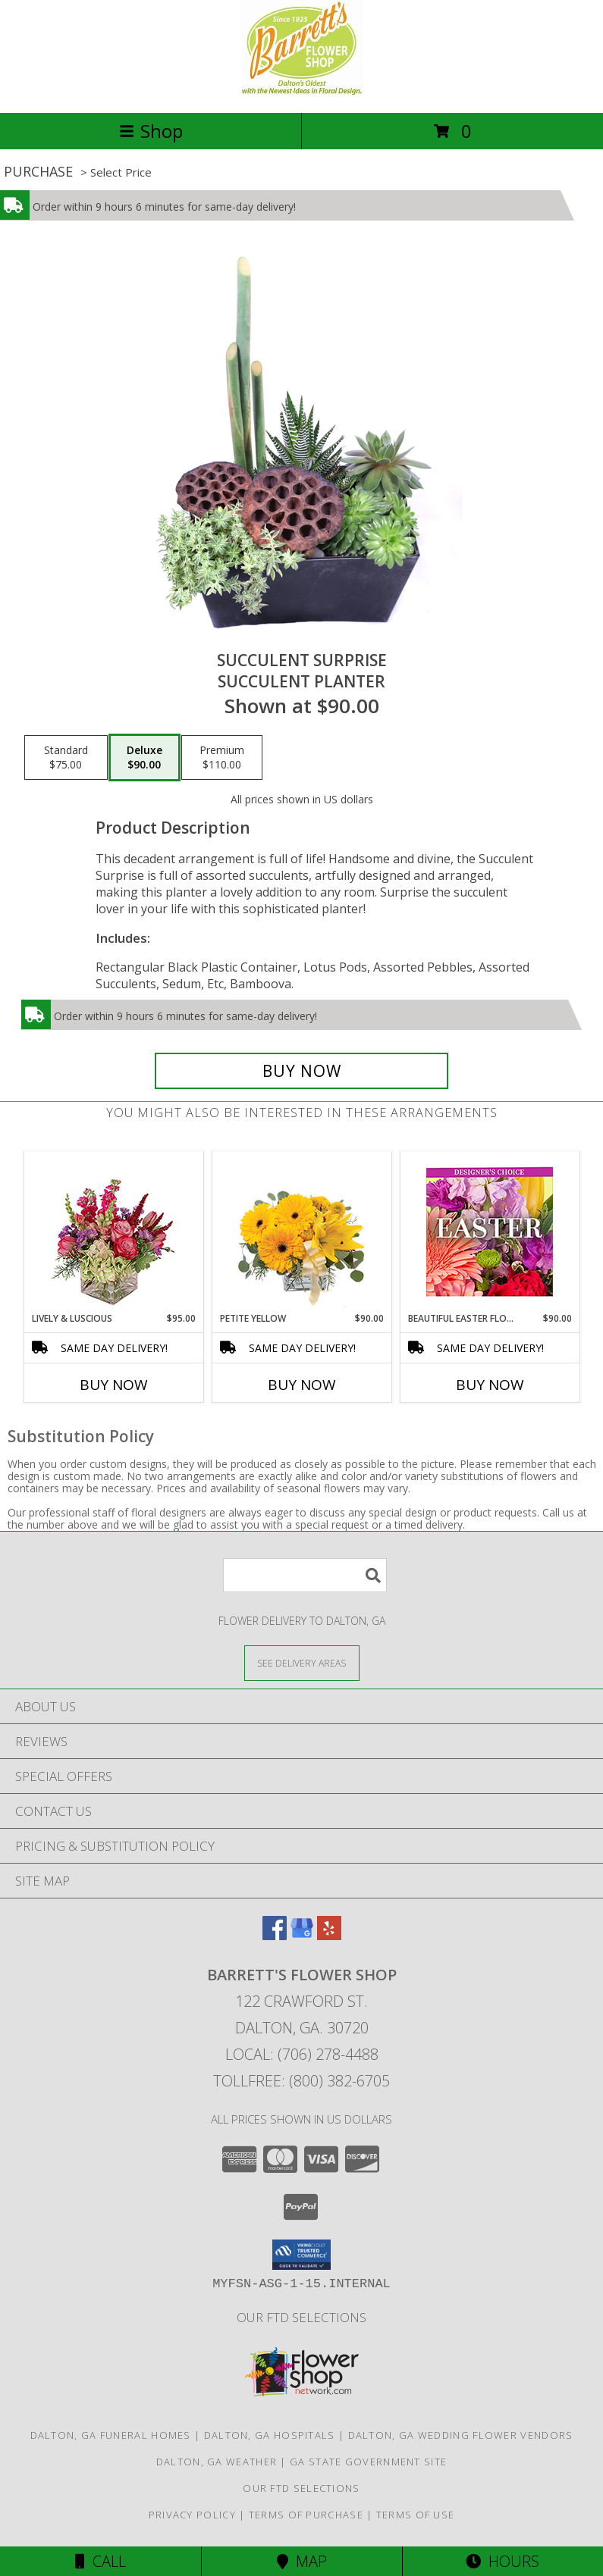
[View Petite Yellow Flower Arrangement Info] (301, 1232)
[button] (301, 2255)
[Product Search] (305, 1575)
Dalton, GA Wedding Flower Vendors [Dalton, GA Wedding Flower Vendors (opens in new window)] (460, 2435)
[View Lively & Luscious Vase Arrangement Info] (113, 1232)
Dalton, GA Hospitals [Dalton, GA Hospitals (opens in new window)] (269, 2435)
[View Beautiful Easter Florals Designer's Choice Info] (489, 1232)
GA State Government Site (368, 2461)
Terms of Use (415, 2514)
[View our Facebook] (274, 1935)
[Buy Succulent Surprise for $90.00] (302, 1071)
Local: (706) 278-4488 (301, 2054)
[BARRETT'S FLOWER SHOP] (301, 90)
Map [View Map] (302, 2561)
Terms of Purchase (306, 2514)
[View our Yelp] (329, 1935)
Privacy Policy (192, 2514)
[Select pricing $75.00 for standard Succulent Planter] (66, 758)
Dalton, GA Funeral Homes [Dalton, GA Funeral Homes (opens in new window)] (110, 2435)
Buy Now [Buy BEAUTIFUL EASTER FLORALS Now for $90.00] (490, 1384)
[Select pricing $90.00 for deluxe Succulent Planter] (144, 758)
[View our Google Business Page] (302, 1935)
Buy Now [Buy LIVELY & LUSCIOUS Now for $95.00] (114, 1384)
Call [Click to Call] (100, 2561)
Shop (151, 130)
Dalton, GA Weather (216, 2461)
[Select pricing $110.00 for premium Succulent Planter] (222, 758)
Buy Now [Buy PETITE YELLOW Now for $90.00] (302, 1384)
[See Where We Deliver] (302, 1662)
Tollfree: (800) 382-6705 (301, 2081)
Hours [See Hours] (502, 2561)
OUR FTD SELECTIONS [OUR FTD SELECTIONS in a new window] (301, 2317)
